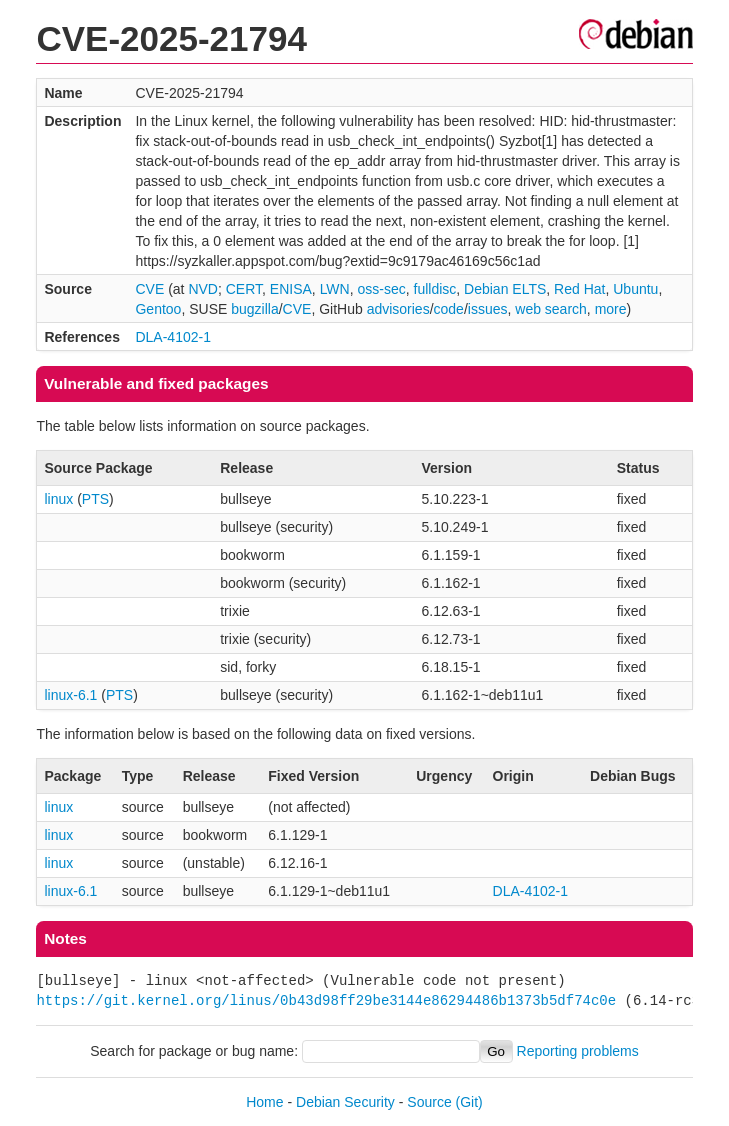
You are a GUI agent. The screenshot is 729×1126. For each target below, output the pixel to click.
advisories (398, 309)
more (611, 309)
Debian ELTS (505, 289)
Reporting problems (578, 1051)
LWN (335, 289)
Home (264, 1102)
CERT (244, 289)
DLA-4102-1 (173, 337)
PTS (95, 499)
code (449, 309)
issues (488, 309)
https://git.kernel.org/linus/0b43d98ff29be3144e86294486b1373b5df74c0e (326, 1000)
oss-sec (381, 289)
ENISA (291, 289)
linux (58, 499)
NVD (203, 289)
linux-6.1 (70, 695)
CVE (149, 289)
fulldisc (435, 289)
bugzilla (254, 309)
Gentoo (158, 309)
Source (429, 1102)
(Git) (469, 1102)
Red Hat (579, 289)
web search (551, 309)
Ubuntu (635, 289)
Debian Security (345, 1102)
